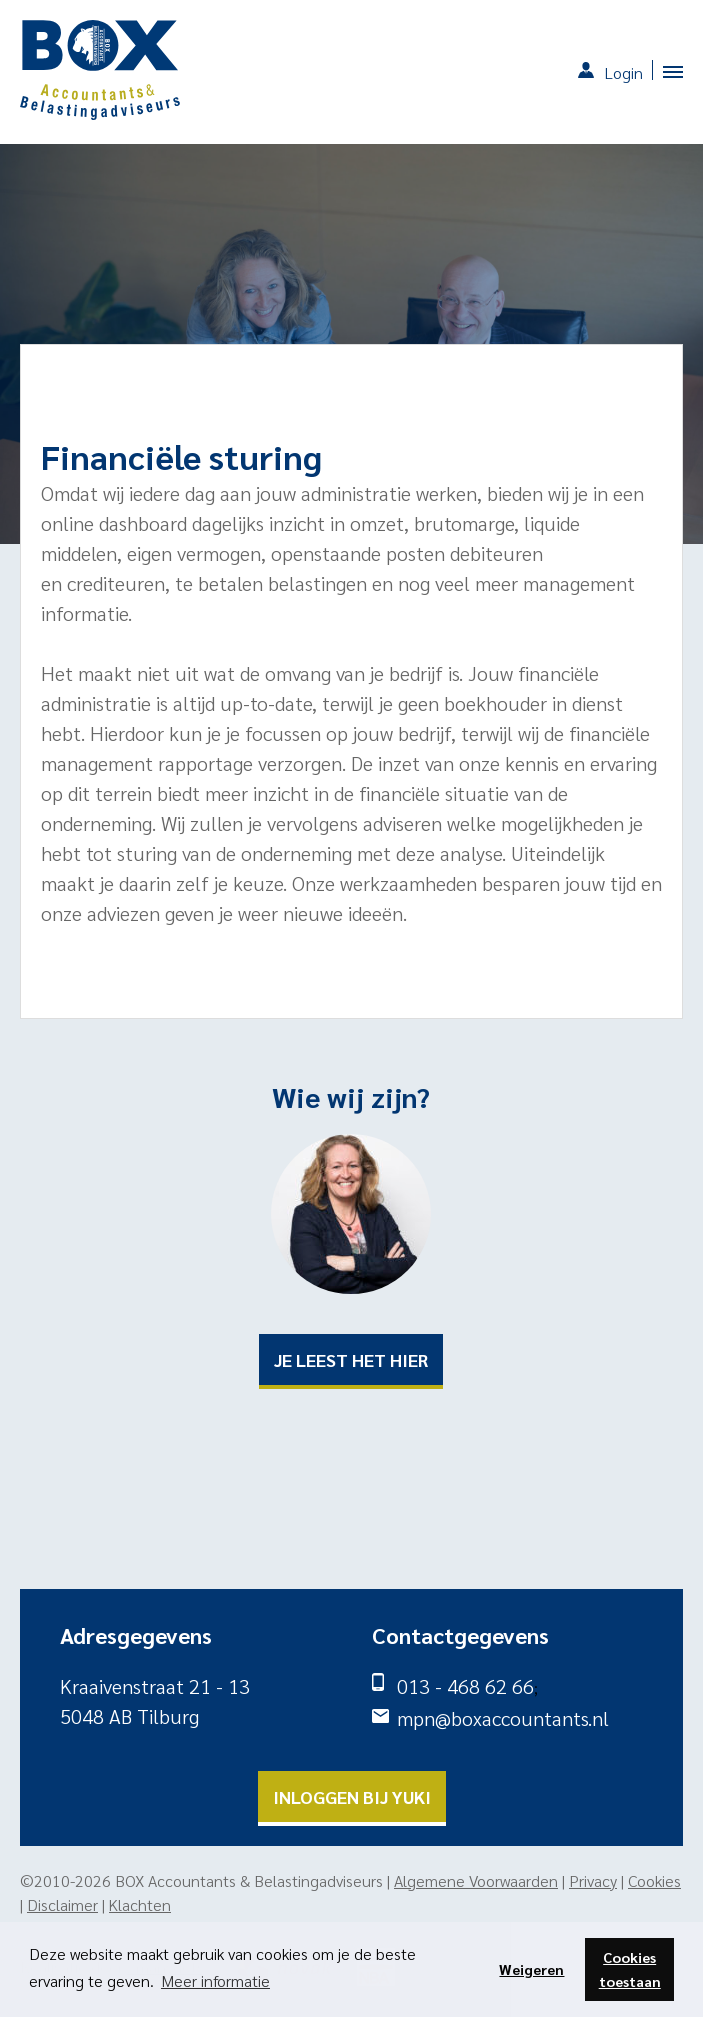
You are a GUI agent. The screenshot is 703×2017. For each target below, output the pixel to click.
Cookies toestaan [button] (630, 1969)
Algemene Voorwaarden (476, 1880)
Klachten (140, 1904)
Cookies (654, 1880)
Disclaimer (62, 1904)
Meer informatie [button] (215, 1980)
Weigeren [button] (531, 1969)
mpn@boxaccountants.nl (503, 1718)
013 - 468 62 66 (465, 1686)
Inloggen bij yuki (352, 1796)
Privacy (593, 1880)
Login (624, 72)
